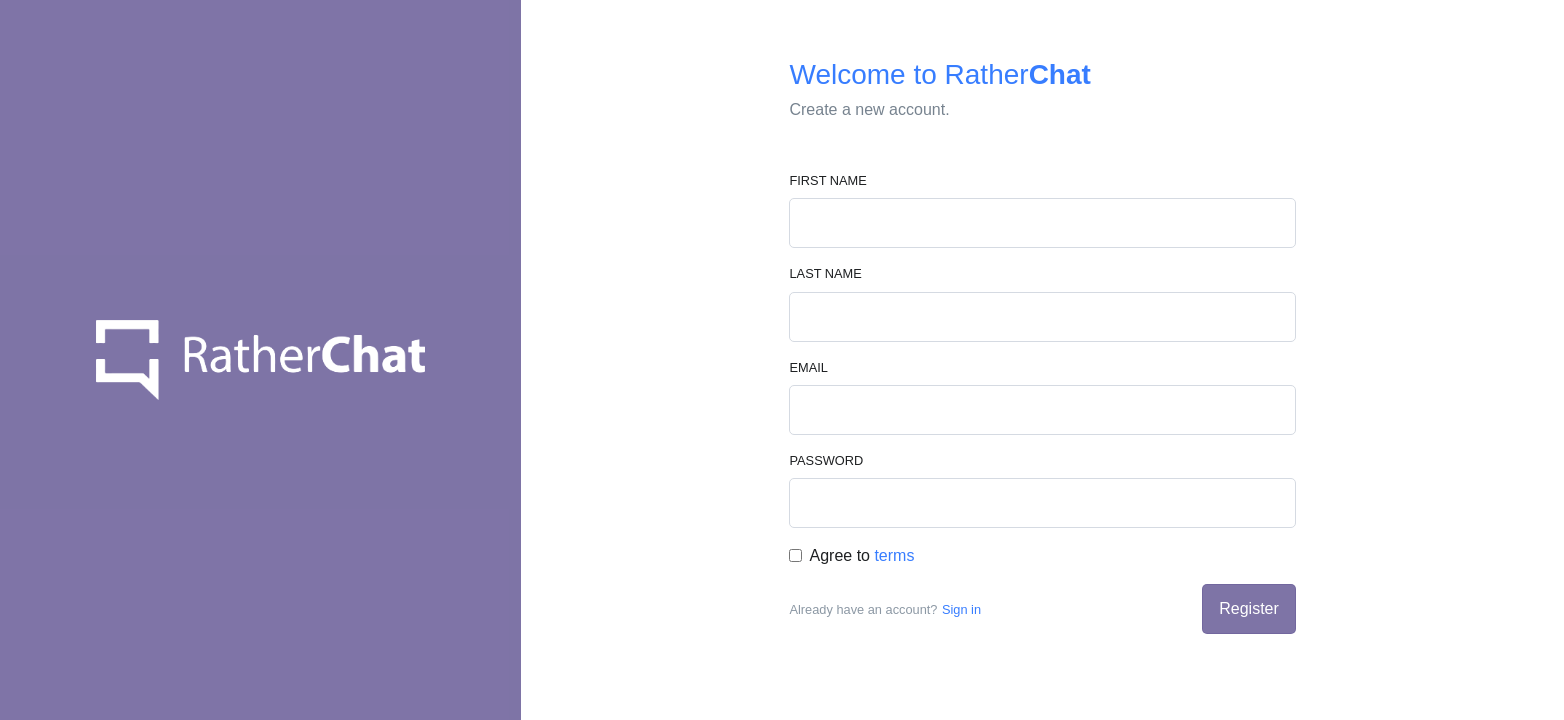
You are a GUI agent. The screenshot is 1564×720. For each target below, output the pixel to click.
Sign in (961, 609)
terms (894, 555)
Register (1249, 608)
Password (826, 460)
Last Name (825, 273)
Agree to (861, 555)
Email (808, 367)
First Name (827, 180)
